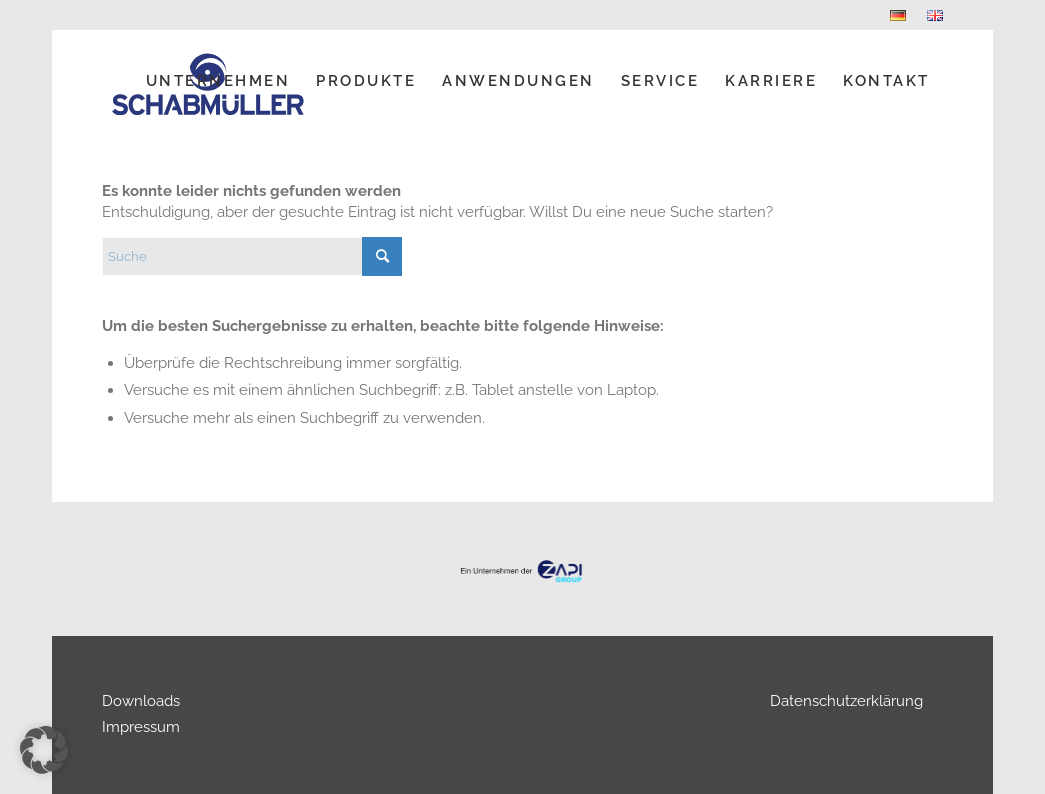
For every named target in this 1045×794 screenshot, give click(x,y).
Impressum (141, 727)
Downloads (141, 701)
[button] (44, 750)
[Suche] (252, 256)
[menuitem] (898, 15)
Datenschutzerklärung (846, 701)
